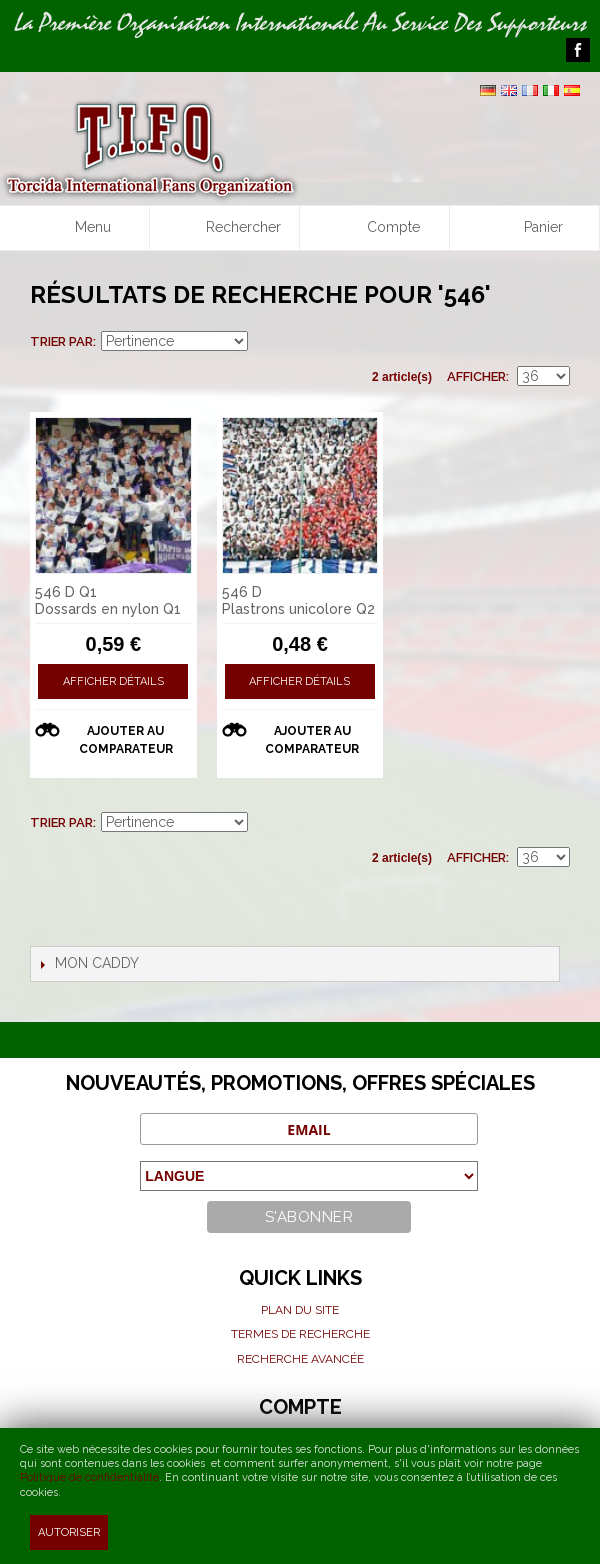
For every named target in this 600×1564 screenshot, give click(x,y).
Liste (555, 342)
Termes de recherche (300, 1334)
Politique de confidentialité (89, 1477)
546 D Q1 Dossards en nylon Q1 (108, 600)
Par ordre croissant (266, 342)
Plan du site (300, 1310)
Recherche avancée (300, 1359)
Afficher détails (113, 681)
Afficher (476, 376)
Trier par (61, 341)
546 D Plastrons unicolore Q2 (298, 600)
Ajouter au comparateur (126, 740)
